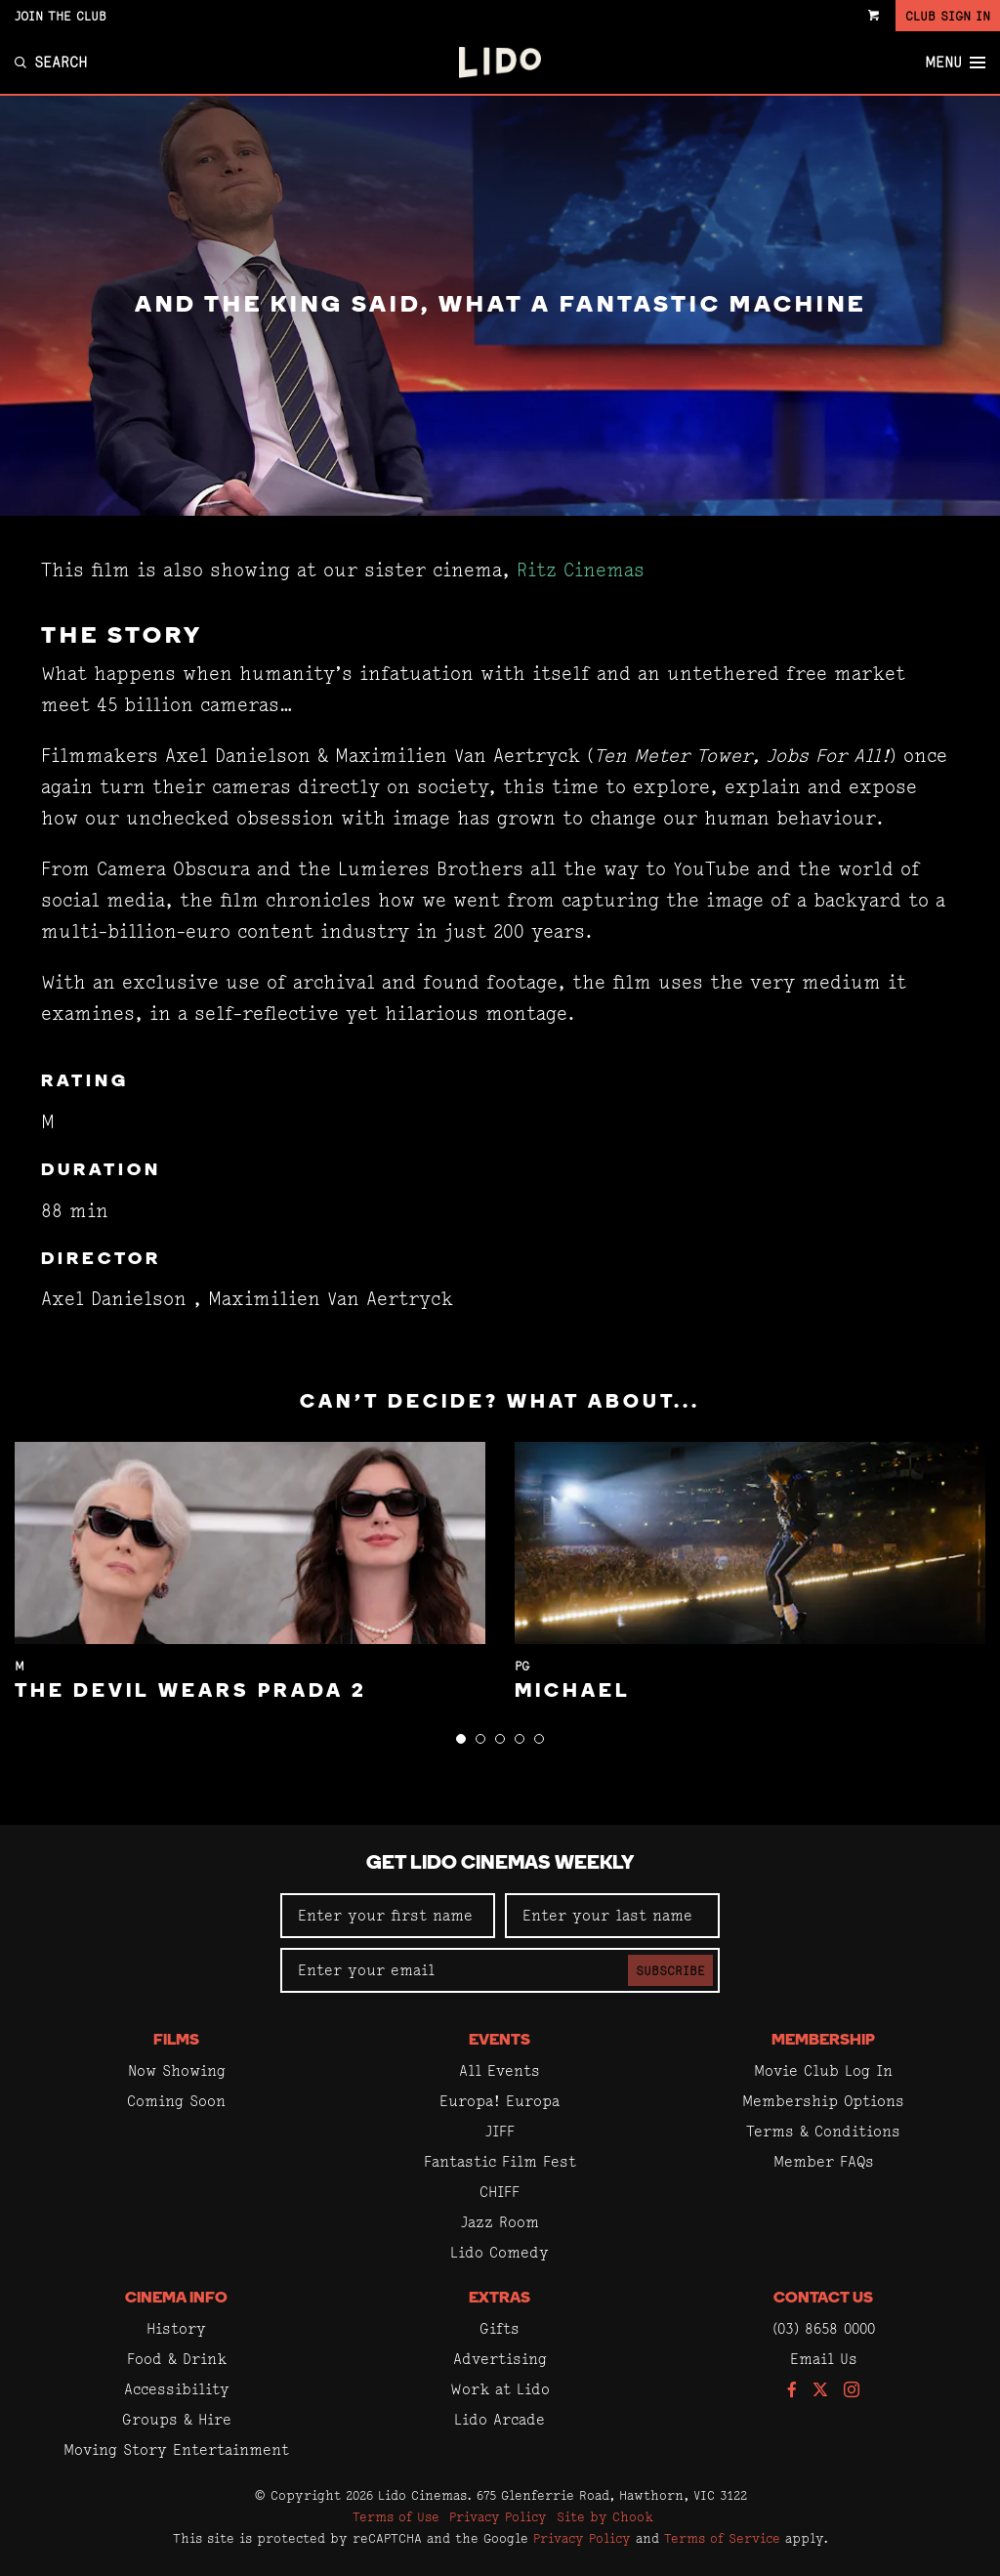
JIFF (500, 2131)
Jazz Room (500, 2222)
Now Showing (177, 2070)
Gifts (499, 2328)
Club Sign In (947, 15)
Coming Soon (176, 2100)
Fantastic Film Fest (500, 2161)
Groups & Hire (176, 2419)
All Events (499, 2070)
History (176, 2328)
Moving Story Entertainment (176, 2449)
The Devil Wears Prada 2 (191, 1692)
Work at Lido (500, 2389)
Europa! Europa (499, 2100)
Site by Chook (605, 2516)
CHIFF (499, 2191)
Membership (823, 2040)
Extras (499, 2298)
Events (499, 2040)
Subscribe (670, 1970)
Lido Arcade (499, 2419)
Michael (573, 1692)
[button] (461, 1739)
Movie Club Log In (823, 2070)
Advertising (500, 2358)
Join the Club (60, 15)
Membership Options (823, 2100)
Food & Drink (177, 2358)
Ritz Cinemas (581, 570)
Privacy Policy (498, 2516)
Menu (955, 62)
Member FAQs (823, 2161)
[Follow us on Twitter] (820, 2391)
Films (176, 2040)
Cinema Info (176, 2298)
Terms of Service (722, 2538)
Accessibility (176, 2389)
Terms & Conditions (823, 2131)
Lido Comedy (499, 2252)
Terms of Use (396, 2516)
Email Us (823, 2358)
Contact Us (823, 2298)
